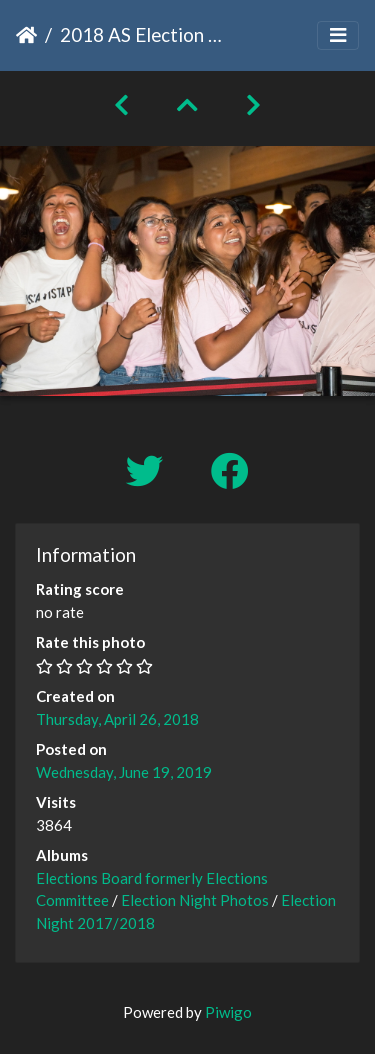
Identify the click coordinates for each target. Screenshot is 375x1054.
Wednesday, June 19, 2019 (124, 772)
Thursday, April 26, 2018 (117, 719)
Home (26, 35)
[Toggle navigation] (338, 35)
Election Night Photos (195, 900)
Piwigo (228, 1012)
